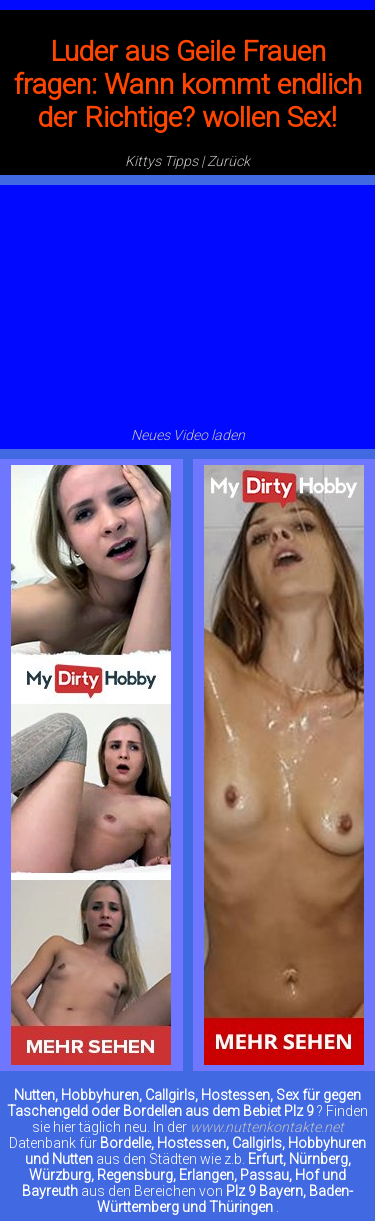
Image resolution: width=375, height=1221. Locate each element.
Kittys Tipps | (164, 161)
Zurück (228, 161)
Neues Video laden (188, 435)
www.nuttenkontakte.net (267, 1127)
